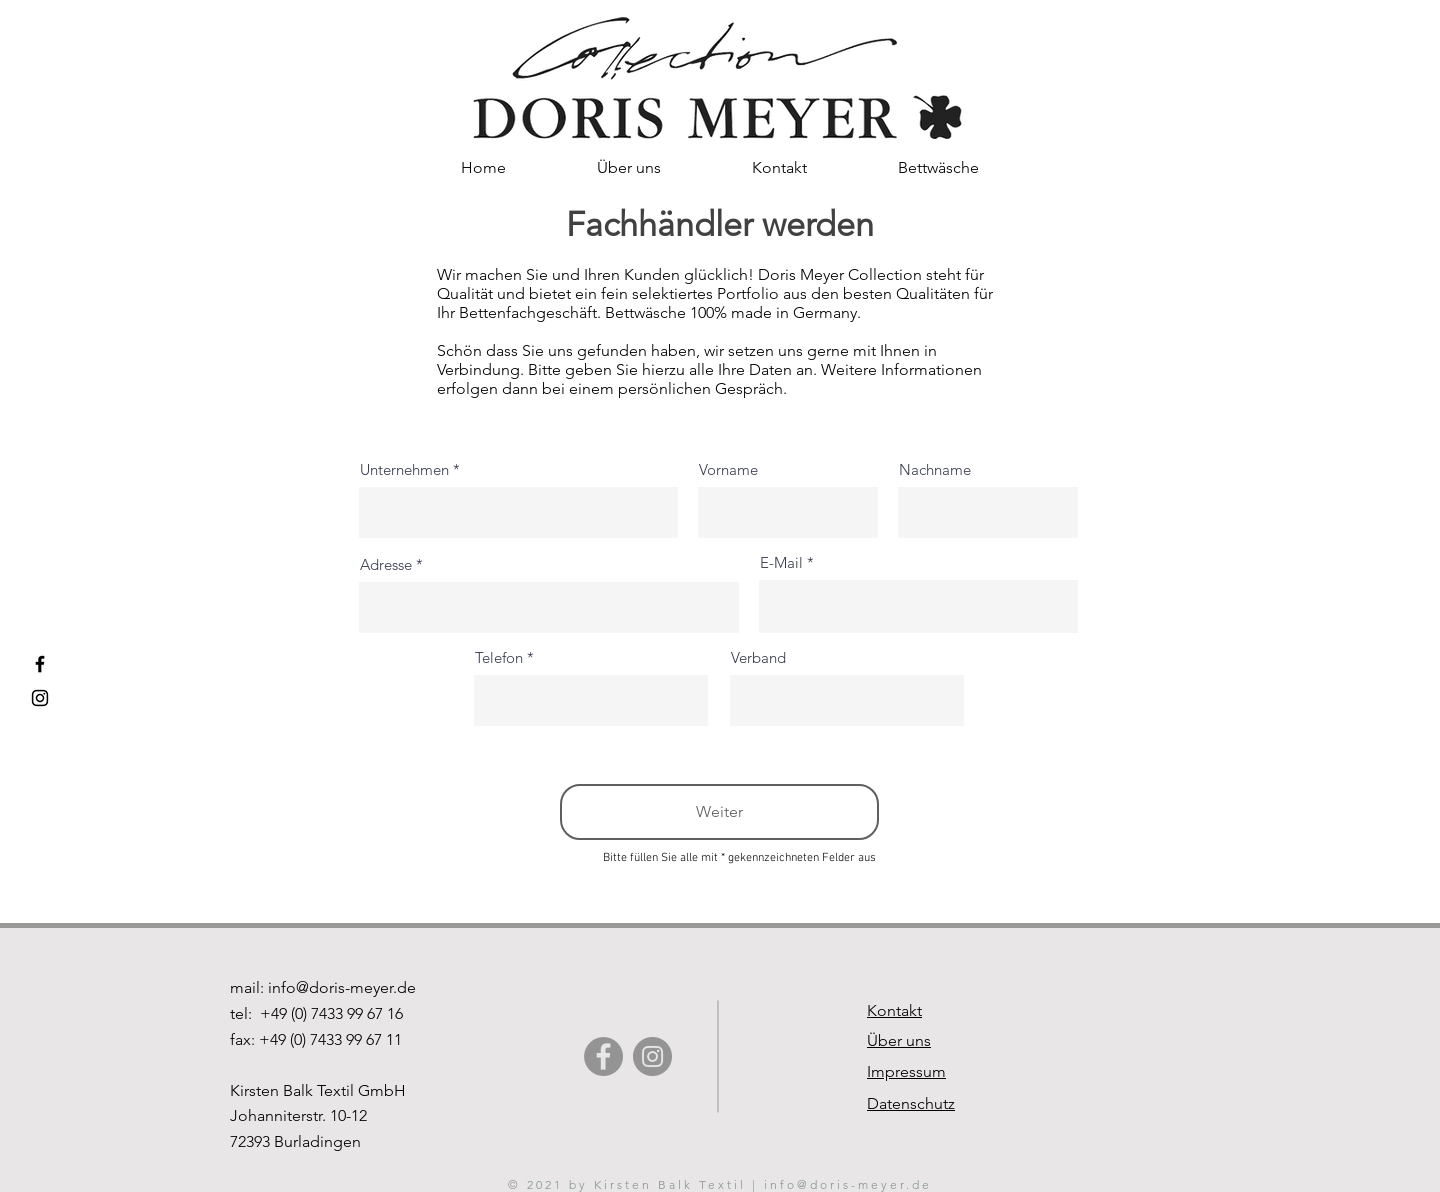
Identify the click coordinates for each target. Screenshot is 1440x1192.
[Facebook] (603, 1056)
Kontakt (894, 1010)
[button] (779, 167)
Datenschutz (911, 1103)
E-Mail (781, 562)
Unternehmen (404, 469)
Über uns (899, 1040)
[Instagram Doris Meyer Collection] (40, 698)
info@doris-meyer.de (342, 987)
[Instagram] (652, 1056)
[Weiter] (719, 812)
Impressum (906, 1071)
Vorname (728, 469)
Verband (758, 657)
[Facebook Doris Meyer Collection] (40, 664)
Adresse (386, 564)
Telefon (499, 657)
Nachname (935, 469)
